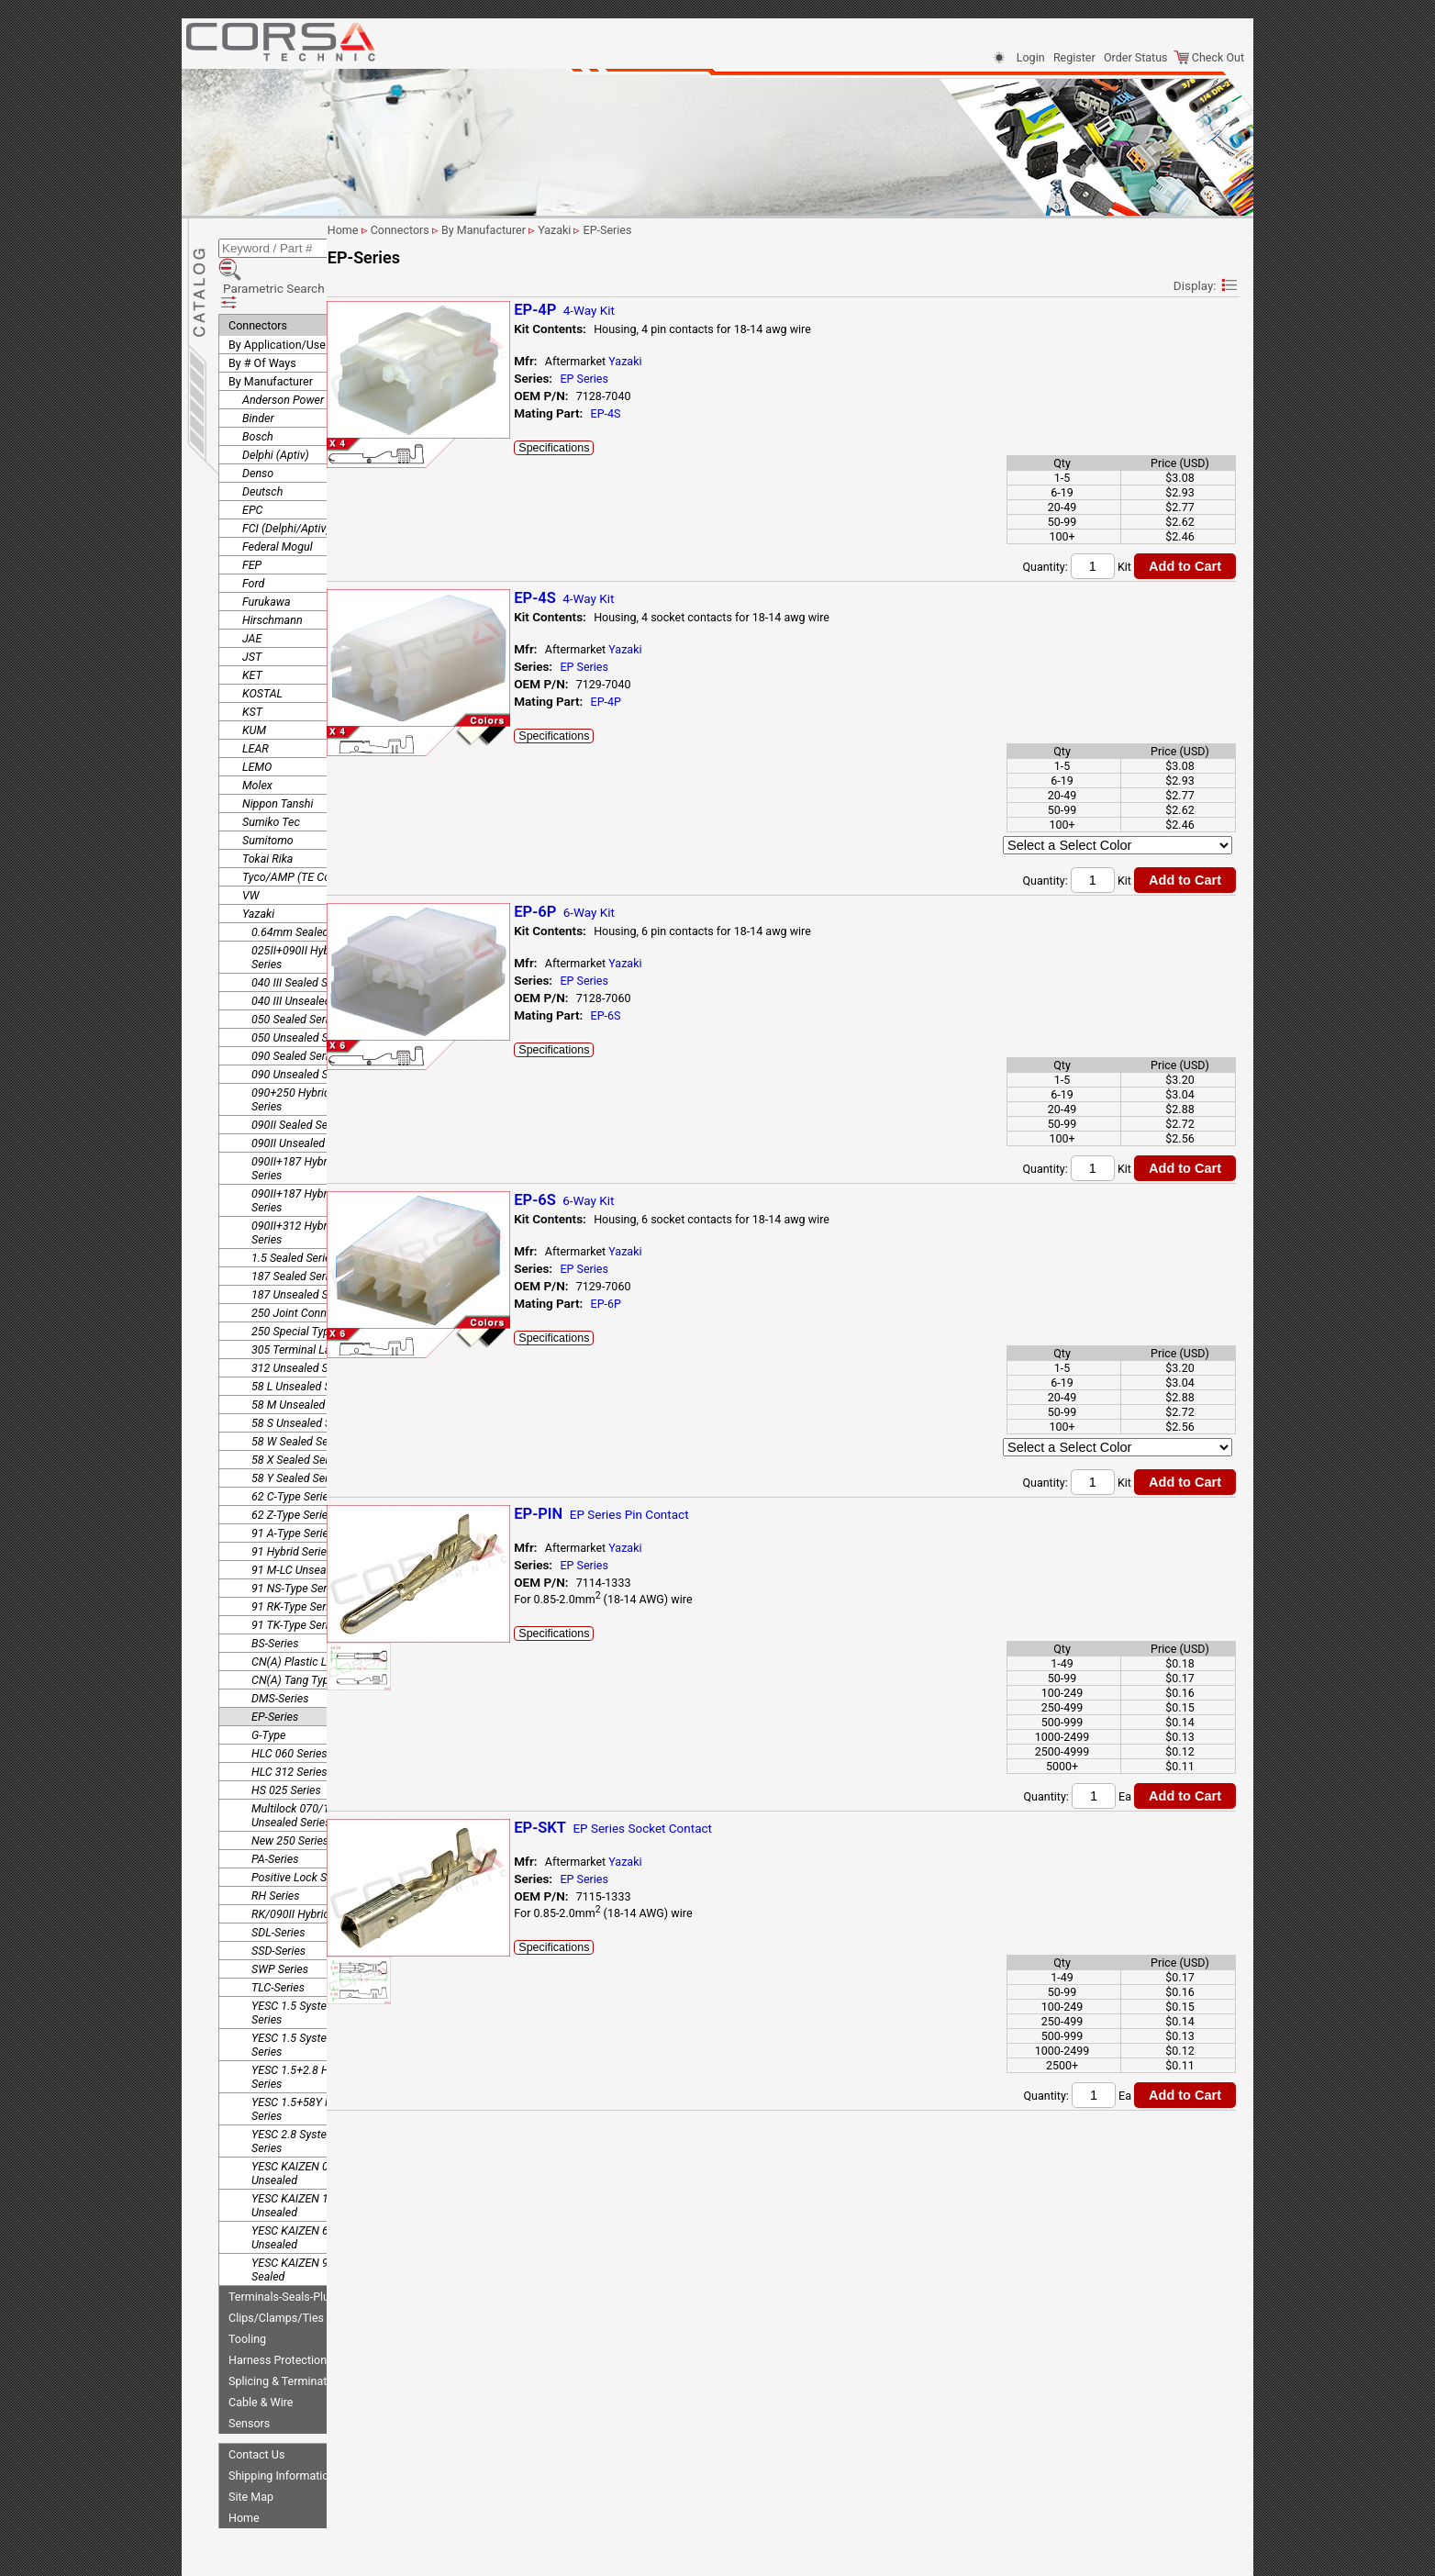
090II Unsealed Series (305, 1097)
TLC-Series (278, 1941)
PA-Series (274, 1813)
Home (244, 2472)
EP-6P (698, 1303)
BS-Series (274, 1597)
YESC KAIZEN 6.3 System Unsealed (314, 2191)
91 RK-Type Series (295, 1560)
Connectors (257, 279)
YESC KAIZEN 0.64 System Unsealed (317, 2127)
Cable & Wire (260, 2356)
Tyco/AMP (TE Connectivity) (312, 831)
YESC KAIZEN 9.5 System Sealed (314, 2223)
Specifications (646, 447)
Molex (257, 739)
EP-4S (698, 413)
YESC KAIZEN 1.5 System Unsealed (314, 2159)
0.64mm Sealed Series (306, 886)
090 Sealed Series (295, 1010)
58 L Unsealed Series (303, 1340)
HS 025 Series (286, 1744)
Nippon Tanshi (277, 757)
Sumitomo (268, 794)
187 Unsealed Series (301, 1248)
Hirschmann (272, 574)
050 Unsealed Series (301, 991)
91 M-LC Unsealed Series (312, 1524)
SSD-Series (278, 1905)
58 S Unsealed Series (303, 1377)
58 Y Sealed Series (297, 1432)
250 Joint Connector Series (318, 1267)
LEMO (257, 721)
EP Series (676, 378)
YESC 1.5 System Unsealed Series (318, 1999)
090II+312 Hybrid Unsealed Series (318, 1186)
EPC (252, 464)
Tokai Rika (267, 813)
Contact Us (256, 2408)
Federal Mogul (277, 500)
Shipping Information (281, 2430)
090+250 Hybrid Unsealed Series (315, 1053)
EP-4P (698, 701)
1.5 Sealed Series (294, 1212)
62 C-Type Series (292, 1450)
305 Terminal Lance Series (316, 1303)
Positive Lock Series (300, 1831)
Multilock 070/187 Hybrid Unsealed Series (314, 1769)
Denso (257, 427)
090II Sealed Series (298, 1079)
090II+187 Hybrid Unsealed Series (318, 1154)
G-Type (268, 1689)
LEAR (255, 702)
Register (1074, 57)
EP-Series (274, 1671)
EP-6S (698, 1015)
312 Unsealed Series (301, 1322)
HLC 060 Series (289, 1707)
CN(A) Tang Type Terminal (316, 1634)
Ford (253, 537)
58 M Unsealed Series (305, 1359)
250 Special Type (293, 1285)
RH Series (275, 1850)
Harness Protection (277, 2314)
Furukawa (266, 556)
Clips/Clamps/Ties (276, 2272)
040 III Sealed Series (301, 936)
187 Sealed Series (295, 1230)
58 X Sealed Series (297, 1414)
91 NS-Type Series (296, 1542)
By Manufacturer (270, 335)
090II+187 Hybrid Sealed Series (312, 1122)
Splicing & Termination (285, 2335)
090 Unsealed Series (301, 1028)
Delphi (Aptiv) (275, 409)
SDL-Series (278, 1886)
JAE (251, 592)
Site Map (250, 2451)
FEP (251, 519)
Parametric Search (284, 256)
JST (251, 611)
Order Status (1135, 57)
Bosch (257, 390)
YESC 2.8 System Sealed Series (312, 2095)
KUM (254, 684)
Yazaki (258, 868)
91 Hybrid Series (291, 1505)
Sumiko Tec (271, 776)
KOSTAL (262, 647)
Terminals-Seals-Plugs (284, 2251)
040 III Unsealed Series (307, 955)
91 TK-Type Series (295, 1579)
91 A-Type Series (292, 1487)
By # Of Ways (262, 317)
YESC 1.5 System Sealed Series (312, 1966)
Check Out (1209, 57)
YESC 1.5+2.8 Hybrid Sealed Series (320, 2031)
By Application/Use (277, 299)
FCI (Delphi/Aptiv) (286, 482)
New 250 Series (289, 1794)
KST (252, 666)
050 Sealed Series (295, 973)
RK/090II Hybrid (290, 1868)
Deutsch (262, 445)
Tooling (247, 2293)
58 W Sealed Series (298, 1395)
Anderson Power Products (307, 354)
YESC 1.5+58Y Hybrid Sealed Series (322, 2063)
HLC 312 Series (289, 1726)
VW (250, 849)
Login (1031, 57)
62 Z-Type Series (292, 1469)
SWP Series (279, 1923)
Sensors (249, 2377)
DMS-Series (279, 1652)
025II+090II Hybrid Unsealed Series (321, 911)
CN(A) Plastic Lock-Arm (310, 1616)
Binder (258, 372)
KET (252, 629)
